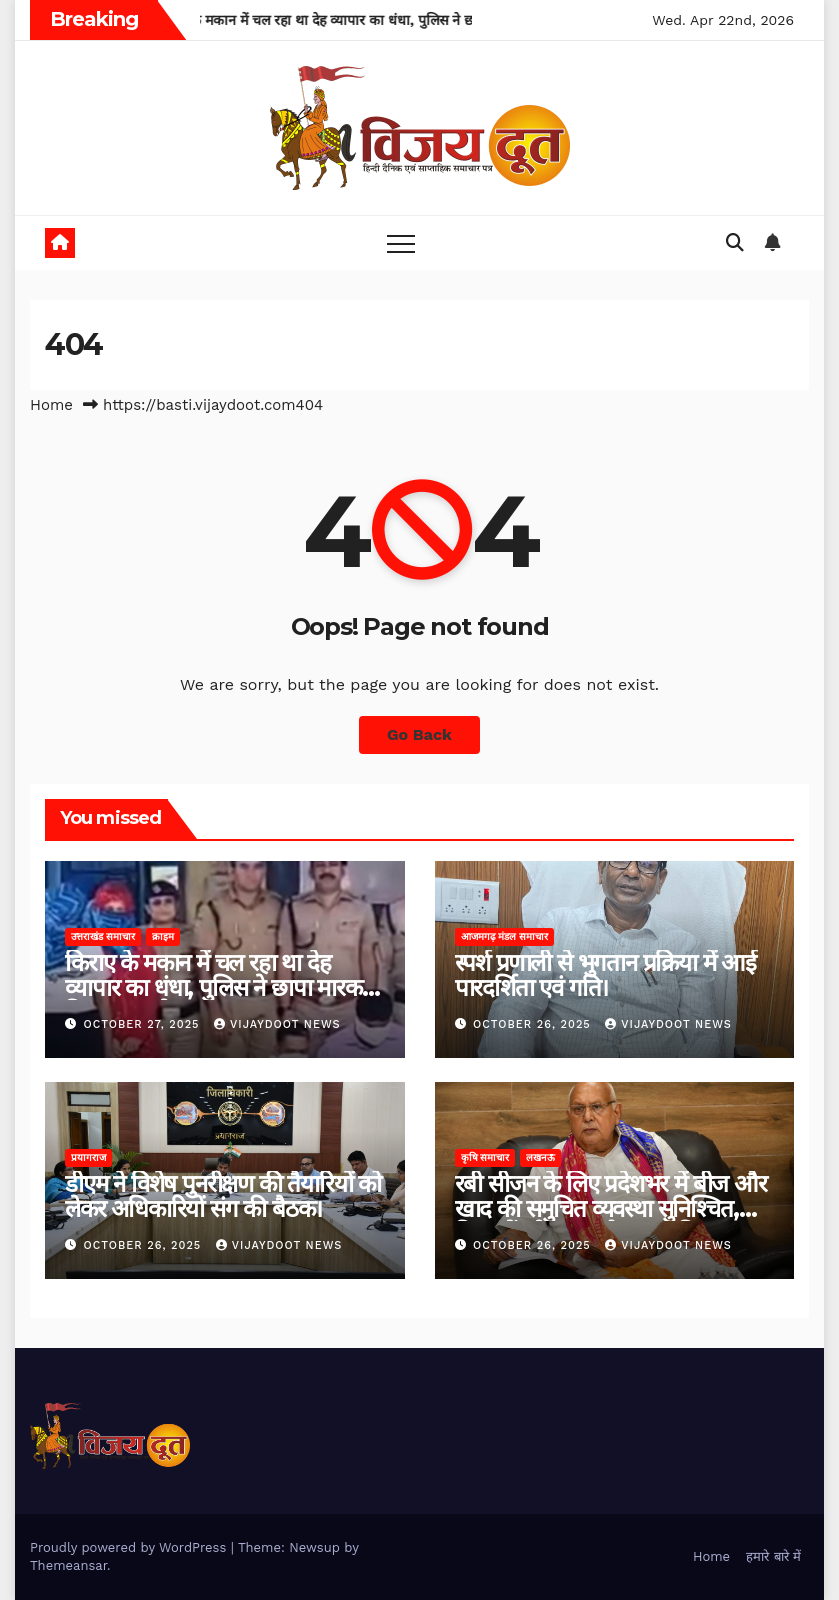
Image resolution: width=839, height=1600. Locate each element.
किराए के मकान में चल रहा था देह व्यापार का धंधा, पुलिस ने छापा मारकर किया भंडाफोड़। (217, 987)
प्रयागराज (88, 1157)
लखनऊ (540, 1157)
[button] (735, 242)
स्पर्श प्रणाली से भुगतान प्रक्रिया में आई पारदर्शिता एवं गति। (605, 975)
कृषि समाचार (485, 1157)
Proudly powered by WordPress (130, 1547)
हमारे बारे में (773, 1556)
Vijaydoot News (277, 1024)
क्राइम (163, 936)
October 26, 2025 (534, 1024)
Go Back (419, 734)
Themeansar (68, 1565)
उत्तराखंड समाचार (103, 936)
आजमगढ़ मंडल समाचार (505, 936)
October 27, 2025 (144, 1024)
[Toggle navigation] (401, 243)
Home (51, 405)
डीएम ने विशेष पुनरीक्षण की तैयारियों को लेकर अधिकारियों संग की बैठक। (223, 1196)
